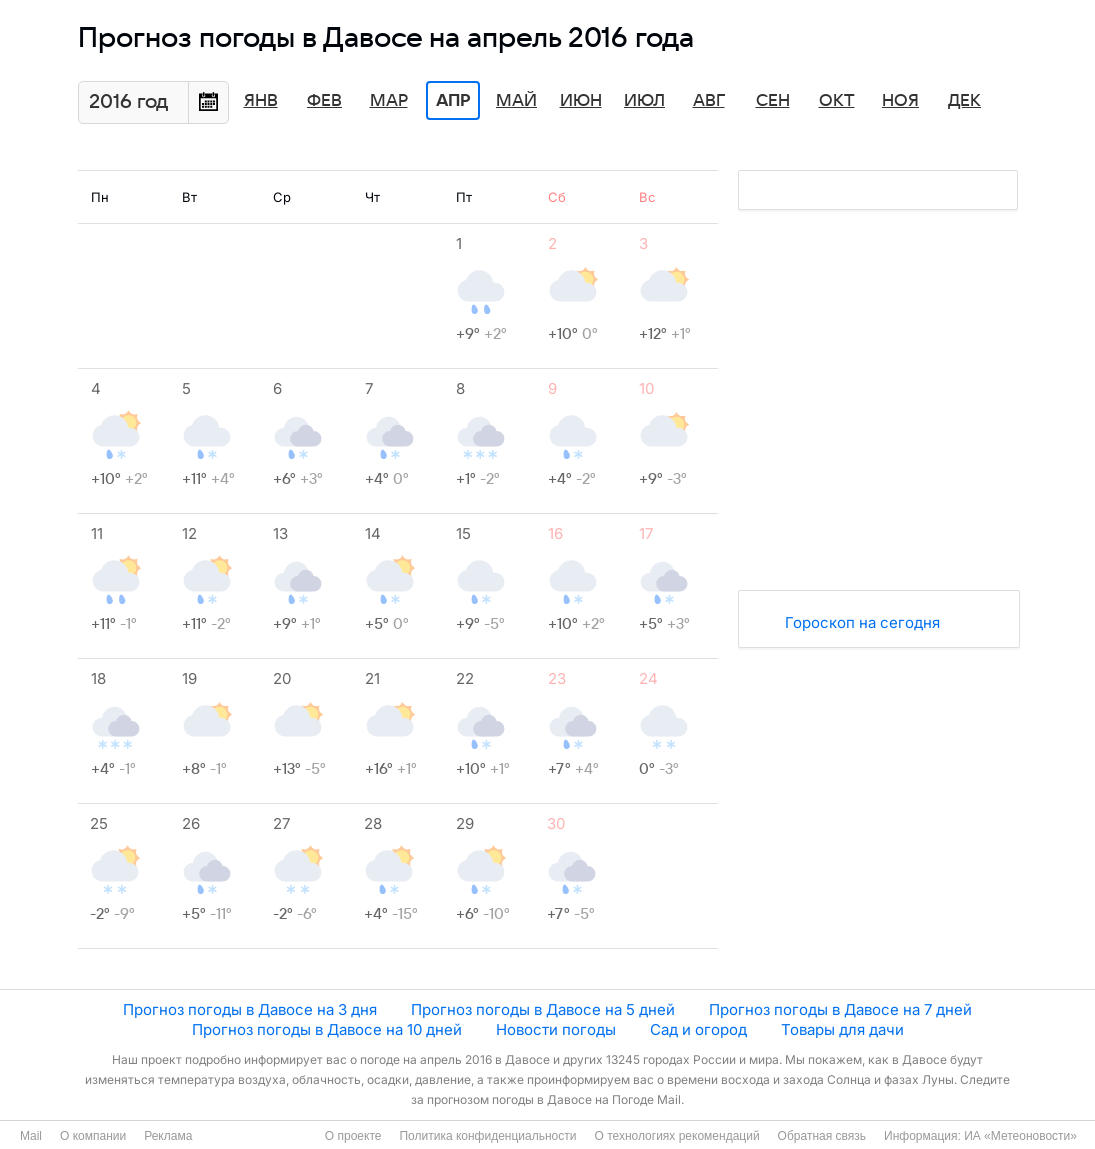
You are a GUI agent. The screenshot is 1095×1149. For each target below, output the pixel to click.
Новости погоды (556, 1029)
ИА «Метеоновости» (1020, 1136)
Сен (773, 101)
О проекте (353, 1136)
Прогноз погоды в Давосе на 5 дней (543, 1009)
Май (516, 101)
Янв (261, 101)
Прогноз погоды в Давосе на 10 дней (327, 1029)
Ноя (900, 101)
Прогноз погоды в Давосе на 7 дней (840, 1009)
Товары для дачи (842, 1029)
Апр (453, 101)
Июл (644, 101)
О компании (93, 1136)
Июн (581, 101)
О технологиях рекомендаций (676, 1136)
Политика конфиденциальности (487, 1136)
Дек (964, 101)
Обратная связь (822, 1136)
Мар (389, 101)
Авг (709, 101)
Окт (837, 101)
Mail (31, 1136)
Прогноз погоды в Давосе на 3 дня (250, 1009)
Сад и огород (698, 1029)
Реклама (168, 1136)
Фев (324, 101)
